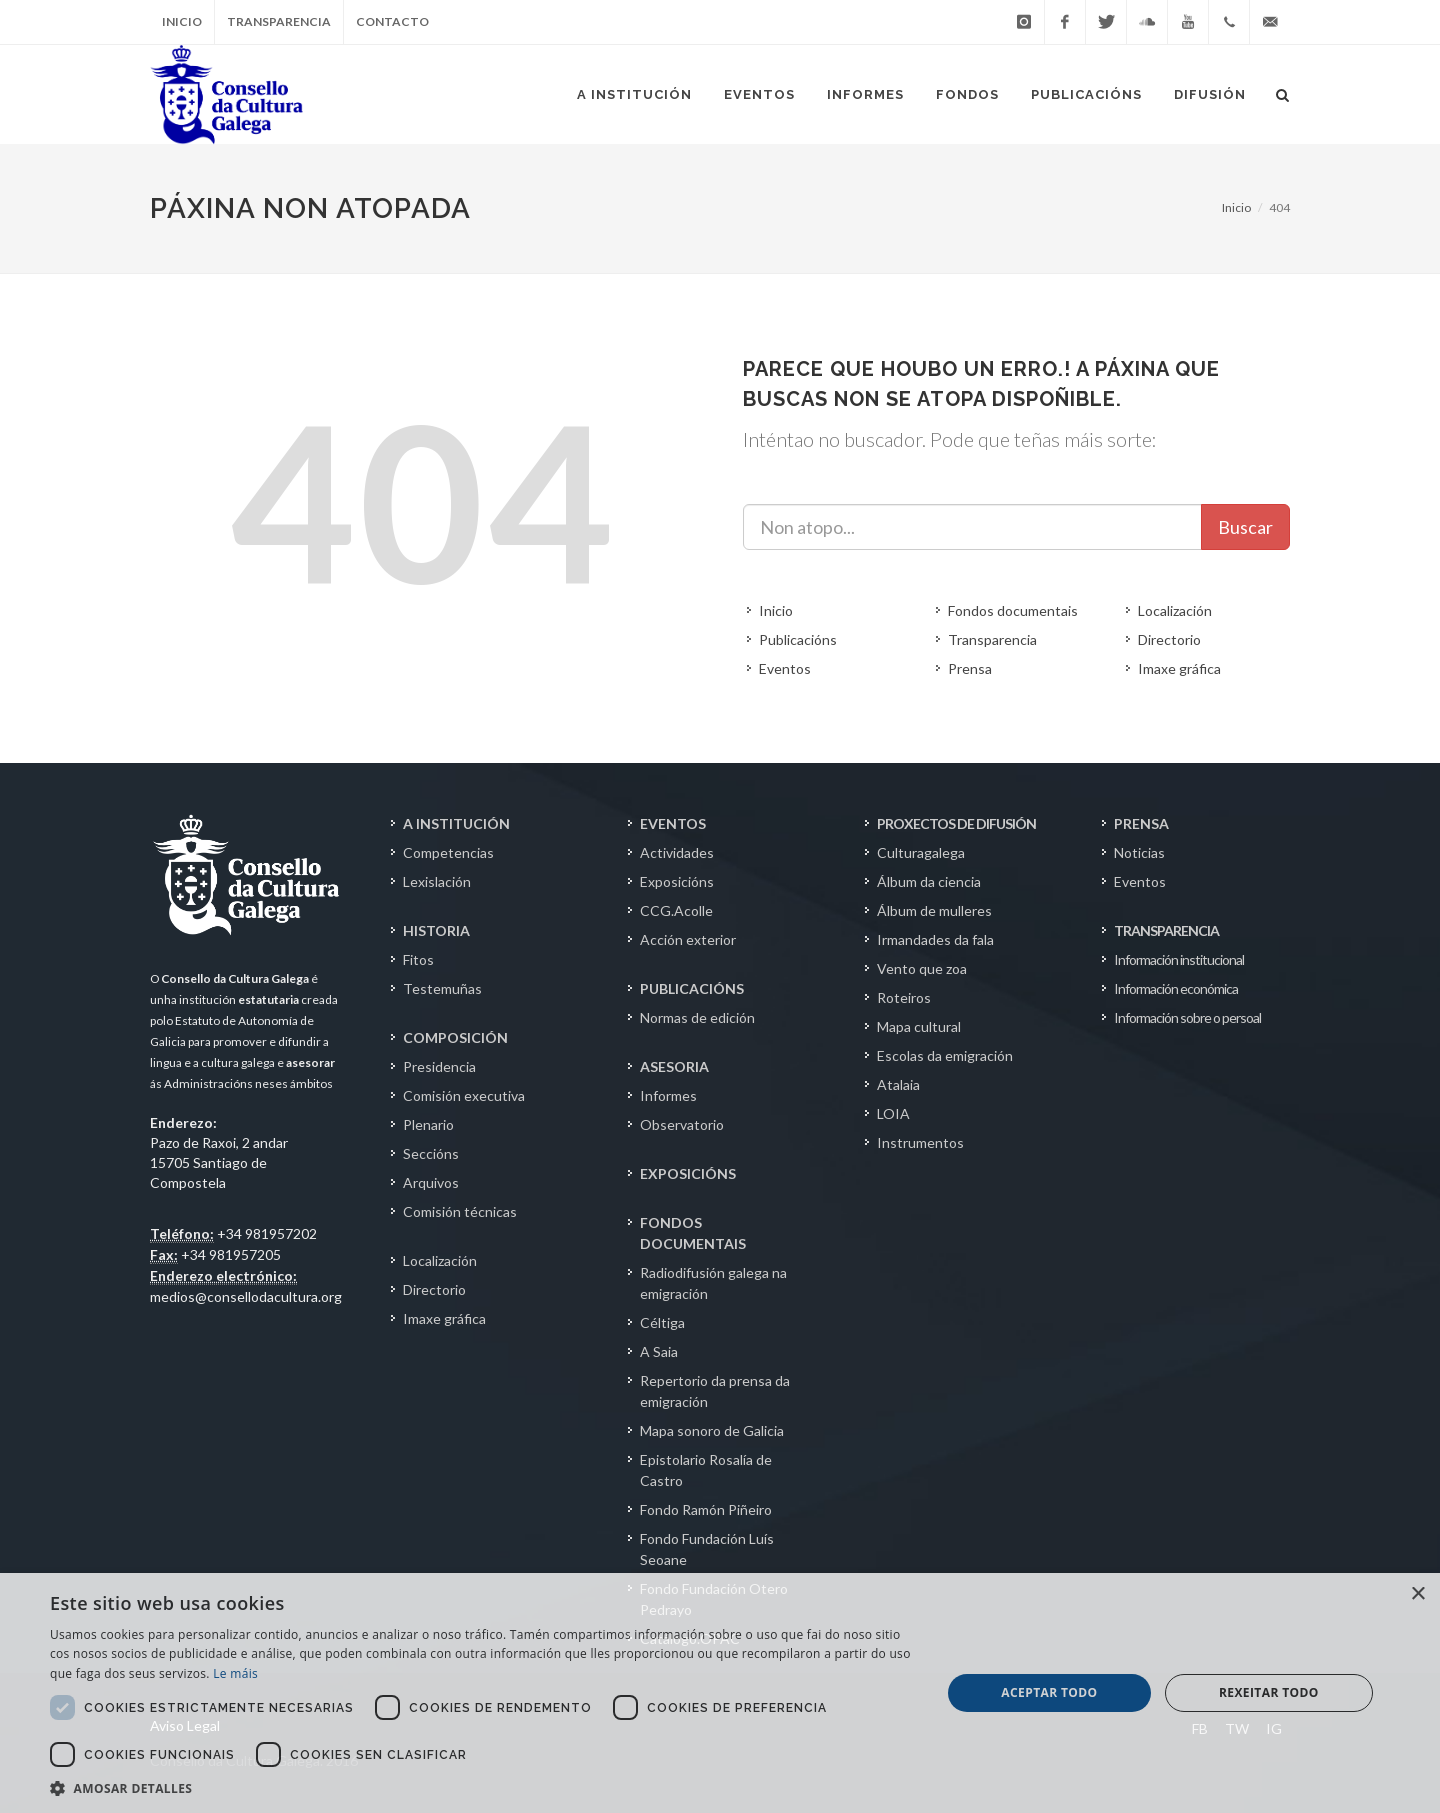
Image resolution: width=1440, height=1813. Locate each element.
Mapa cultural (919, 1026)
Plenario (428, 1124)
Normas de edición (697, 1017)
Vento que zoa (922, 968)
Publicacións (798, 639)
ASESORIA (674, 1066)
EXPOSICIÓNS (688, 1173)
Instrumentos (920, 1142)
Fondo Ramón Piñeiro (706, 1509)
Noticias (1139, 852)
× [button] (1417, 1594)
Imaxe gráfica (1179, 668)
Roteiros (904, 997)
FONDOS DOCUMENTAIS (693, 1233)
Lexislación (437, 881)
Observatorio (682, 1124)
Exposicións (677, 881)
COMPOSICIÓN (455, 1037)
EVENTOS (673, 823)
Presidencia (439, 1066)
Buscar (1245, 527)
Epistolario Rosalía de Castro (706, 1470)
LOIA (893, 1113)
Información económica (1176, 988)
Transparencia (279, 21)
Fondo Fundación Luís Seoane (707, 1549)
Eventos (785, 668)
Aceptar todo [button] (1049, 1692)
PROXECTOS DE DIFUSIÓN (956, 823)
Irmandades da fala (935, 939)
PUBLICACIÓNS (692, 988)
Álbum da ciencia (929, 881)
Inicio (182, 21)
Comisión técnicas (460, 1211)
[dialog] (720, 1693)
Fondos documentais (1013, 610)
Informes (668, 1095)
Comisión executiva (464, 1095)
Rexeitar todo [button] (1269, 1692)
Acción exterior (688, 939)
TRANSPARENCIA (1166, 930)
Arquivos (431, 1182)
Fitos (418, 959)
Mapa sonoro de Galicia (712, 1430)
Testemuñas (442, 988)
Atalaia (898, 1084)
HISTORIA (436, 930)
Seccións (431, 1153)
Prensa (970, 668)
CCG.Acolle (676, 910)
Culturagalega (921, 852)
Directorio (1169, 639)
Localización (1175, 610)
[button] (482, 1788)
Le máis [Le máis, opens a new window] (235, 1673)
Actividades (677, 852)
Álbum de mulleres (934, 910)
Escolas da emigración (945, 1055)
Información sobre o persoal (1187, 1017)
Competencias (448, 852)
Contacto (392, 21)
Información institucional (1179, 959)
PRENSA (1141, 823)
